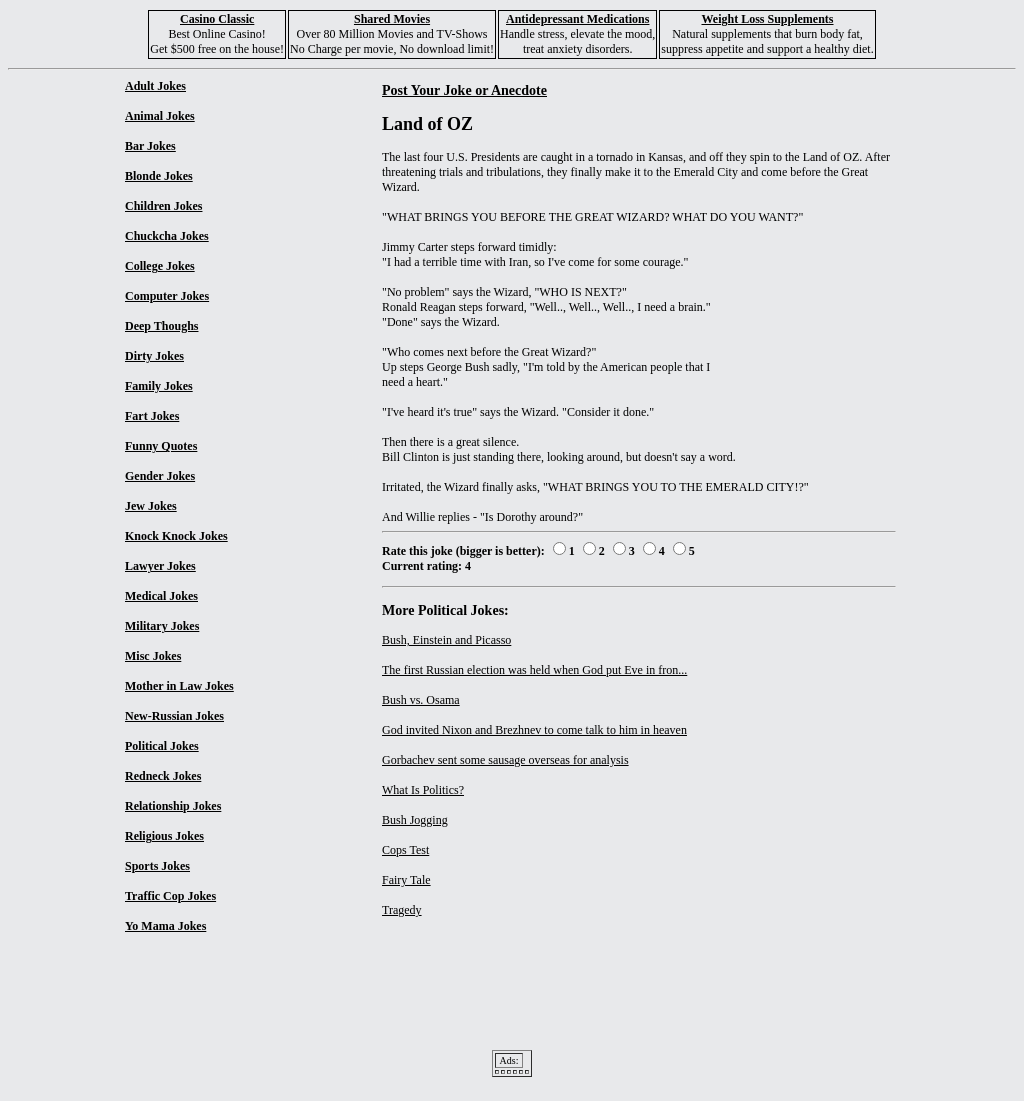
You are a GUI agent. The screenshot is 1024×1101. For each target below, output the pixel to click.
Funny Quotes (161, 446)
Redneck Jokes (163, 776)
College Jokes (160, 266)
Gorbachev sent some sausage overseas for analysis (505, 760)
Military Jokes (162, 626)
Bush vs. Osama (421, 700)
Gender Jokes (160, 476)
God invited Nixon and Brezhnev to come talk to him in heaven (534, 730)
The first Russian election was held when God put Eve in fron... (534, 670)
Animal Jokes (160, 116)
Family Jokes (159, 386)
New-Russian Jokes (174, 716)
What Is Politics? (423, 790)
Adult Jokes (155, 86)
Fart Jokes (152, 416)
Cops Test (405, 850)
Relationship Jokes (173, 806)
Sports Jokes (157, 866)
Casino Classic (217, 19)
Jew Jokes (151, 506)
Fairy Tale (406, 880)
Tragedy (402, 910)
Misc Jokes (153, 656)
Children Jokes (163, 206)
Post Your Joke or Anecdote (464, 90)
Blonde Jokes (159, 176)
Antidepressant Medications (577, 19)
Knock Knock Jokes (176, 536)
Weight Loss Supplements (767, 19)
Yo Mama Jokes (165, 926)
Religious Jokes (164, 836)
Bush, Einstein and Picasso (446, 640)
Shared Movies (392, 19)
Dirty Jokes (154, 356)
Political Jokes (162, 746)
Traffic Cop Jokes (170, 896)
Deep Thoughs (161, 326)
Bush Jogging (415, 820)
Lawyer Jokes (160, 566)
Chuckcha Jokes (167, 236)
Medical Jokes (161, 596)
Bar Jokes (150, 146)
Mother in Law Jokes (179, 686)
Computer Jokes (167, 296)
